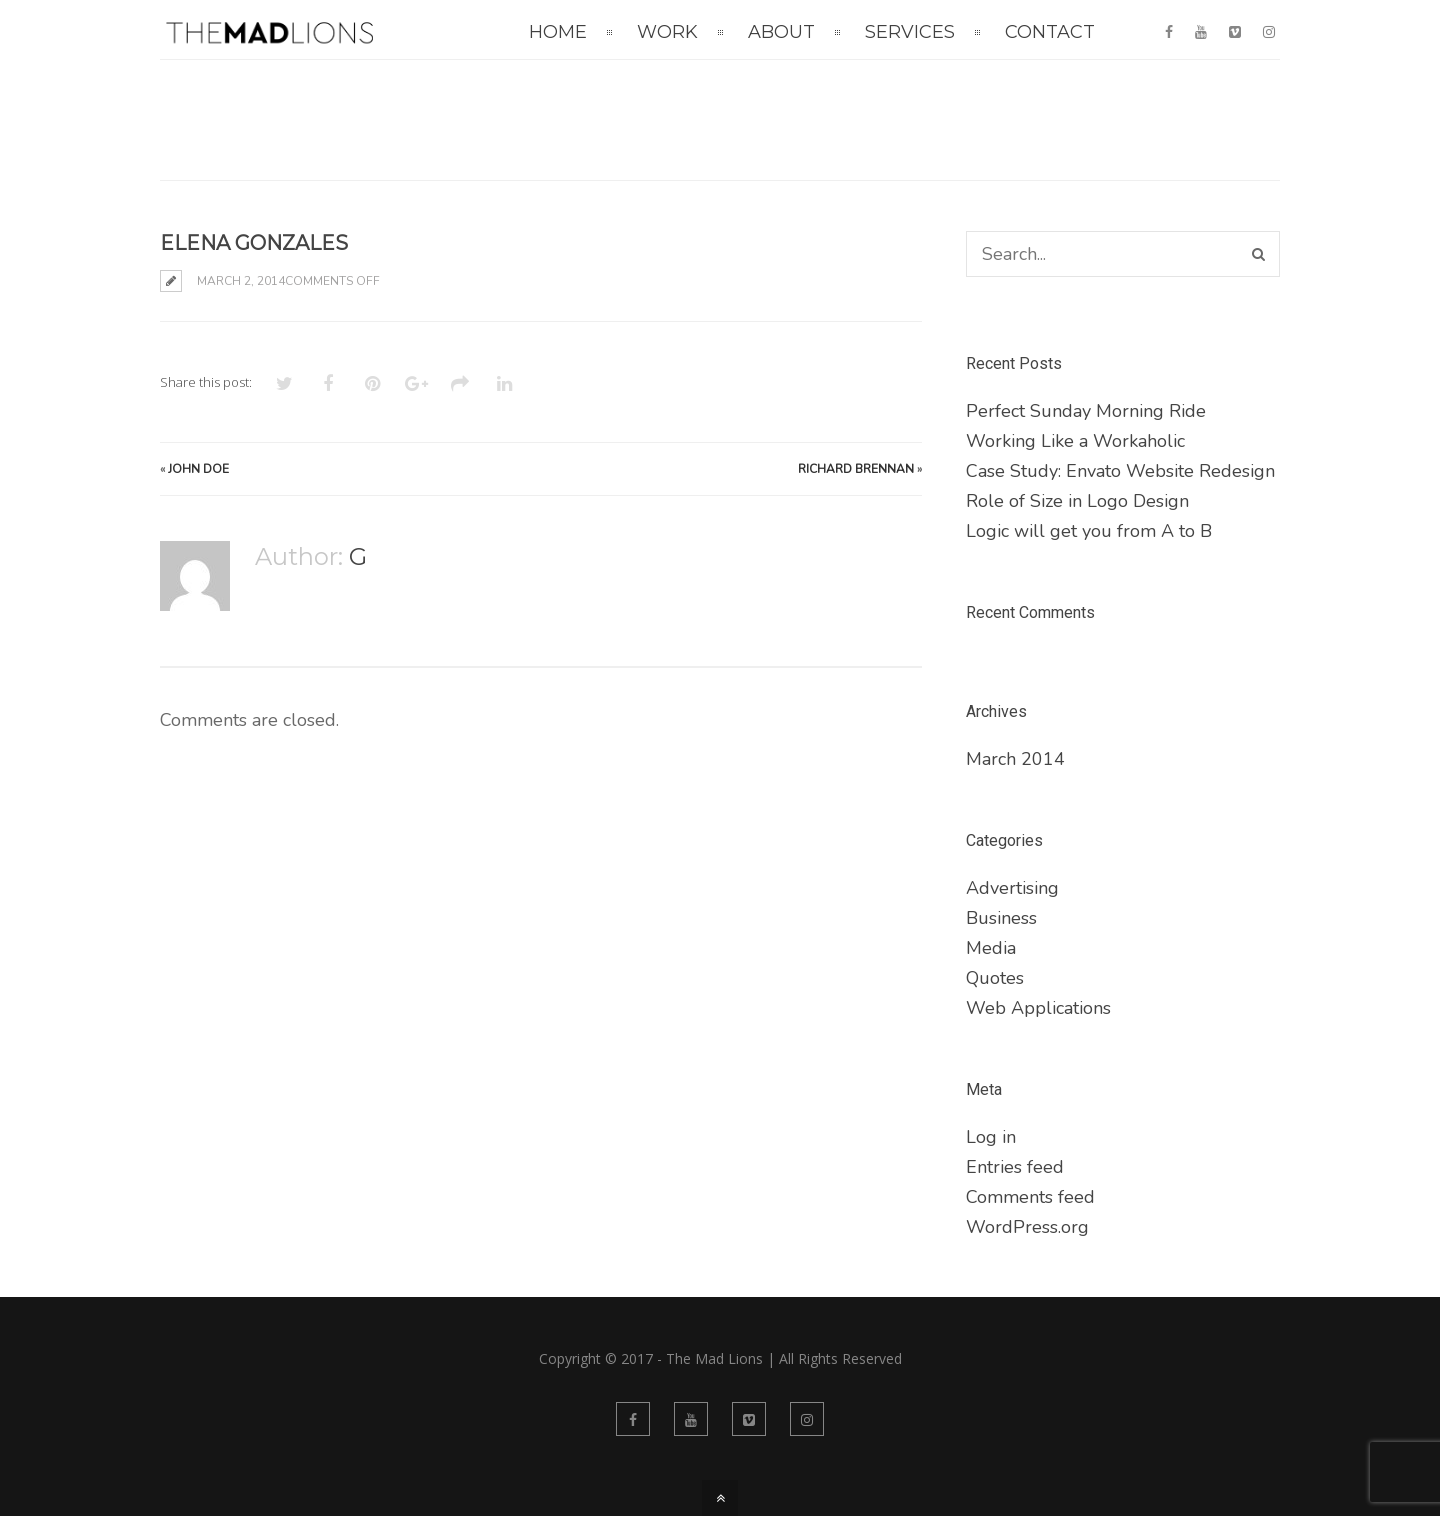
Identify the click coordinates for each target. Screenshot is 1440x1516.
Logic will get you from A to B (1089, 531)
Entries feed (1015, 1167)
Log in (991, 1137)
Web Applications (1038, 1008)
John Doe (198, 469)
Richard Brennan (856, 469)
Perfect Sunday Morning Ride (1086, 411)
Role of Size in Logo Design (1077, 501)
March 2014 (1015, 759)
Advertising (1012, 888)
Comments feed (1030, 1197)
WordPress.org (1027, 1227)
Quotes (995, 978)
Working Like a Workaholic (1075, 441)
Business (1001, 918)
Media (991, 948)
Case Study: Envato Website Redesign (1120, 471)
